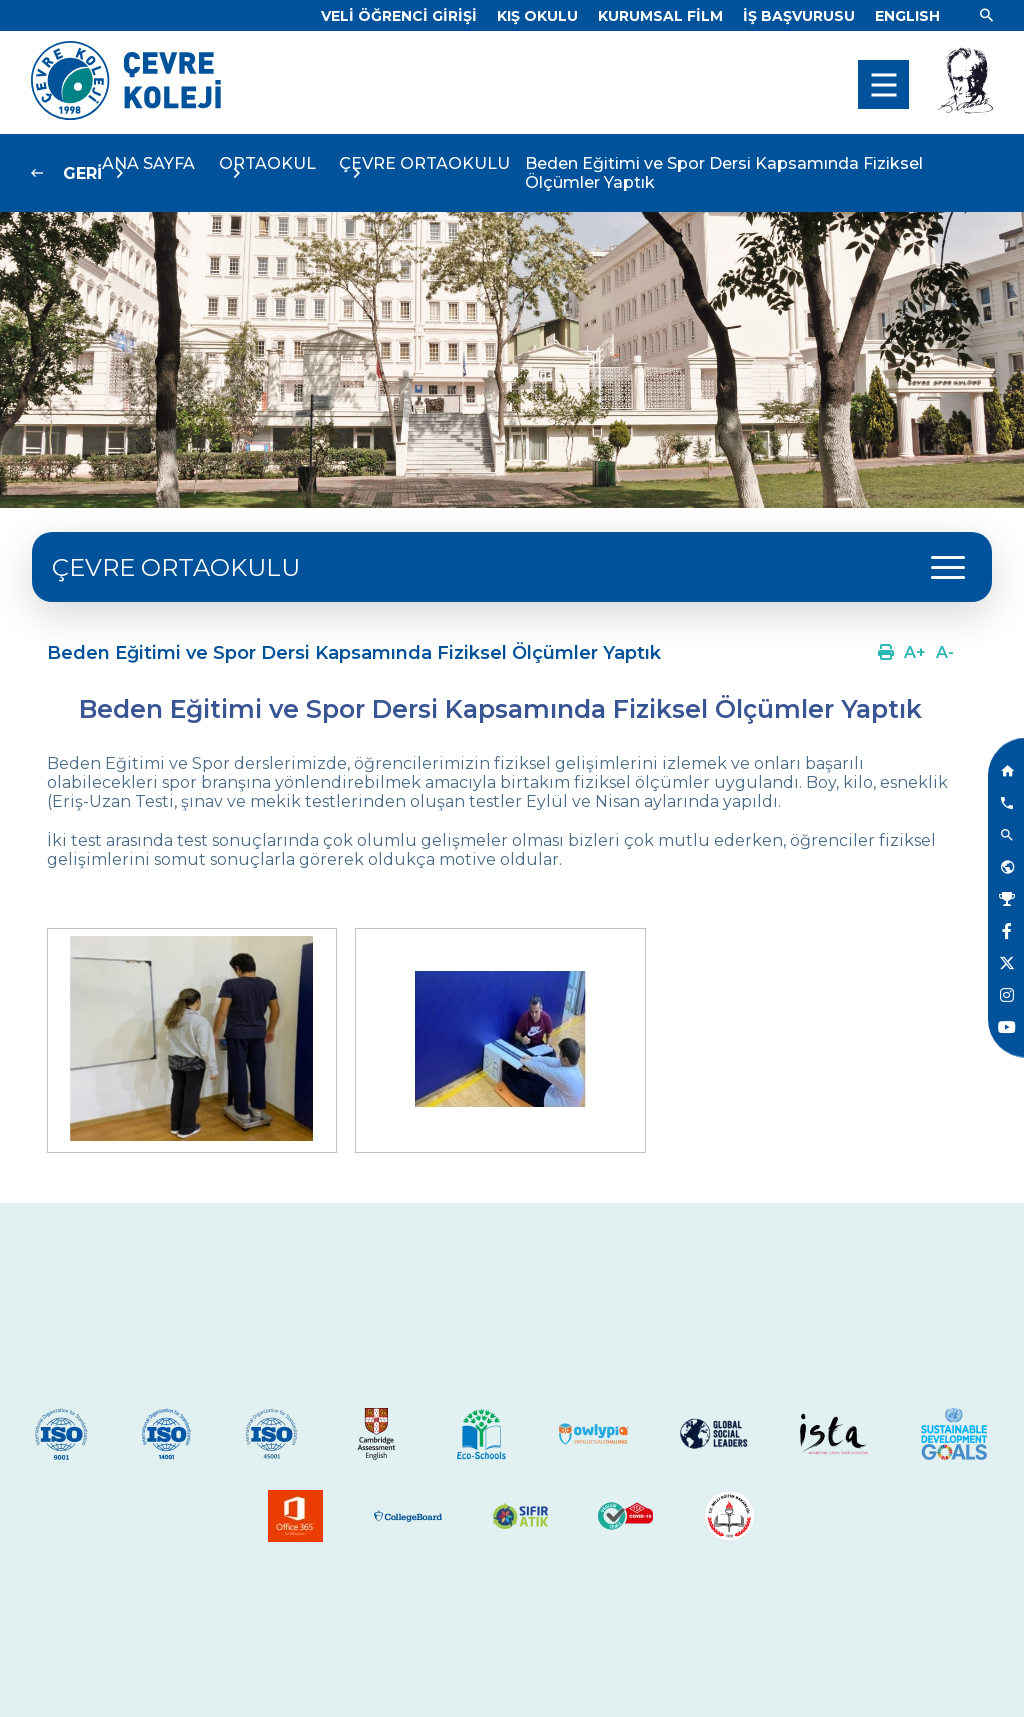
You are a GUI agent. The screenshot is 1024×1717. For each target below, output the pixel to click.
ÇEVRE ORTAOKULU (176, 567)
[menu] (883, 84)
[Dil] (907, 16)
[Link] (399, 16)
